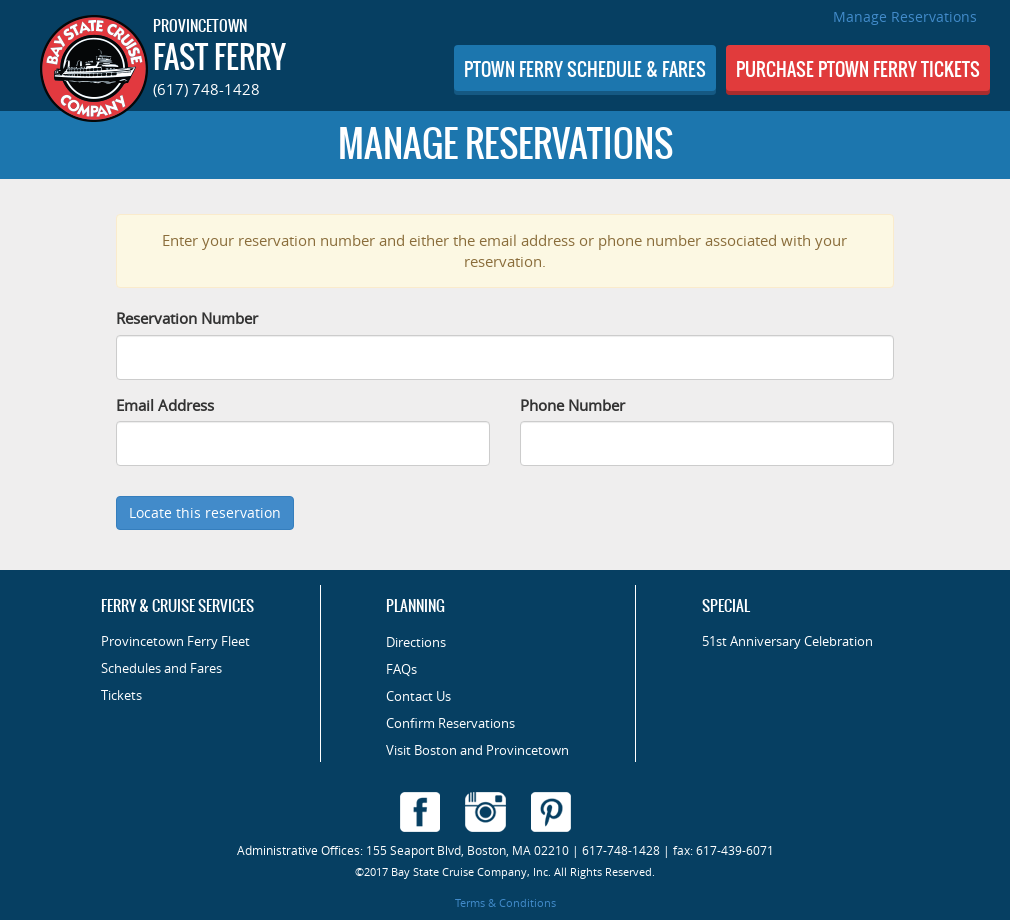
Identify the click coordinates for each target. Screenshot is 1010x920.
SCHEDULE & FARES (585, 69)
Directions (416, 642)
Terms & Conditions (505, 902)
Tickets (121, 695)
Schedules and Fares (161, 668)
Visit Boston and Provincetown (477, 750)
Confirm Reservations (450, 723)
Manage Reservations (905, 16)
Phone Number (572, 405)
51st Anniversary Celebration (787, 641)
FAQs (401, 669)
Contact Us (418, 696)
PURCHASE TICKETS (858, 69)
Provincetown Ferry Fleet (175, 641)
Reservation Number (187, 318)
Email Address (165, 405)
